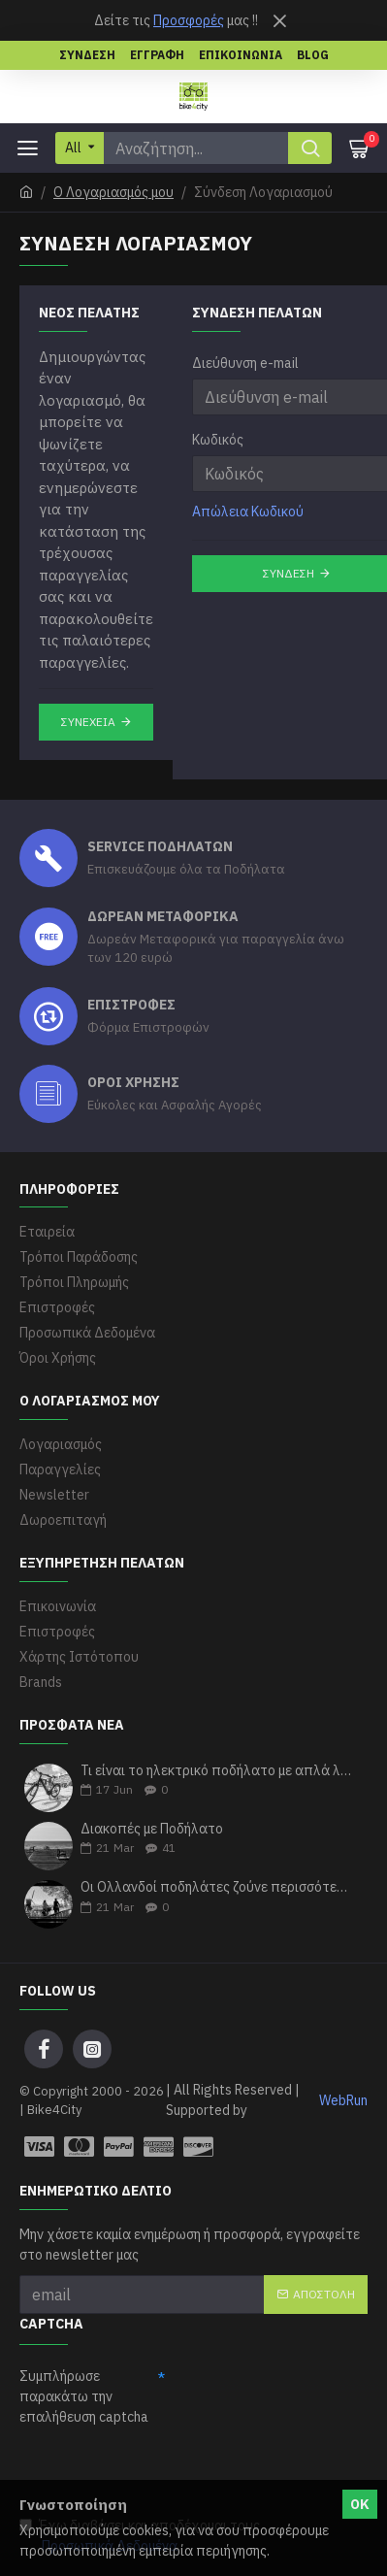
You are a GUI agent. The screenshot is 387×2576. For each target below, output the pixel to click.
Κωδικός (217, 439)
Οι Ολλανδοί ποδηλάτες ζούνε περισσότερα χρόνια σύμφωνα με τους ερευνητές (218, 1887)
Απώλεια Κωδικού (248, 511)
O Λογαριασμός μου (113, 192)
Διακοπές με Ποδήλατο (152, 1829)
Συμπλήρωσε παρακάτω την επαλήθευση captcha (83, 2396)
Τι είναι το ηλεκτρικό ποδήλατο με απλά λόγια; (218, 1771)
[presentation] (166, 2470)
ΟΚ (360, 2504)
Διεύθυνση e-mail (245, 363)
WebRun (343, 2100)
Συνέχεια (88, 721)
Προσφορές (188, 20)
